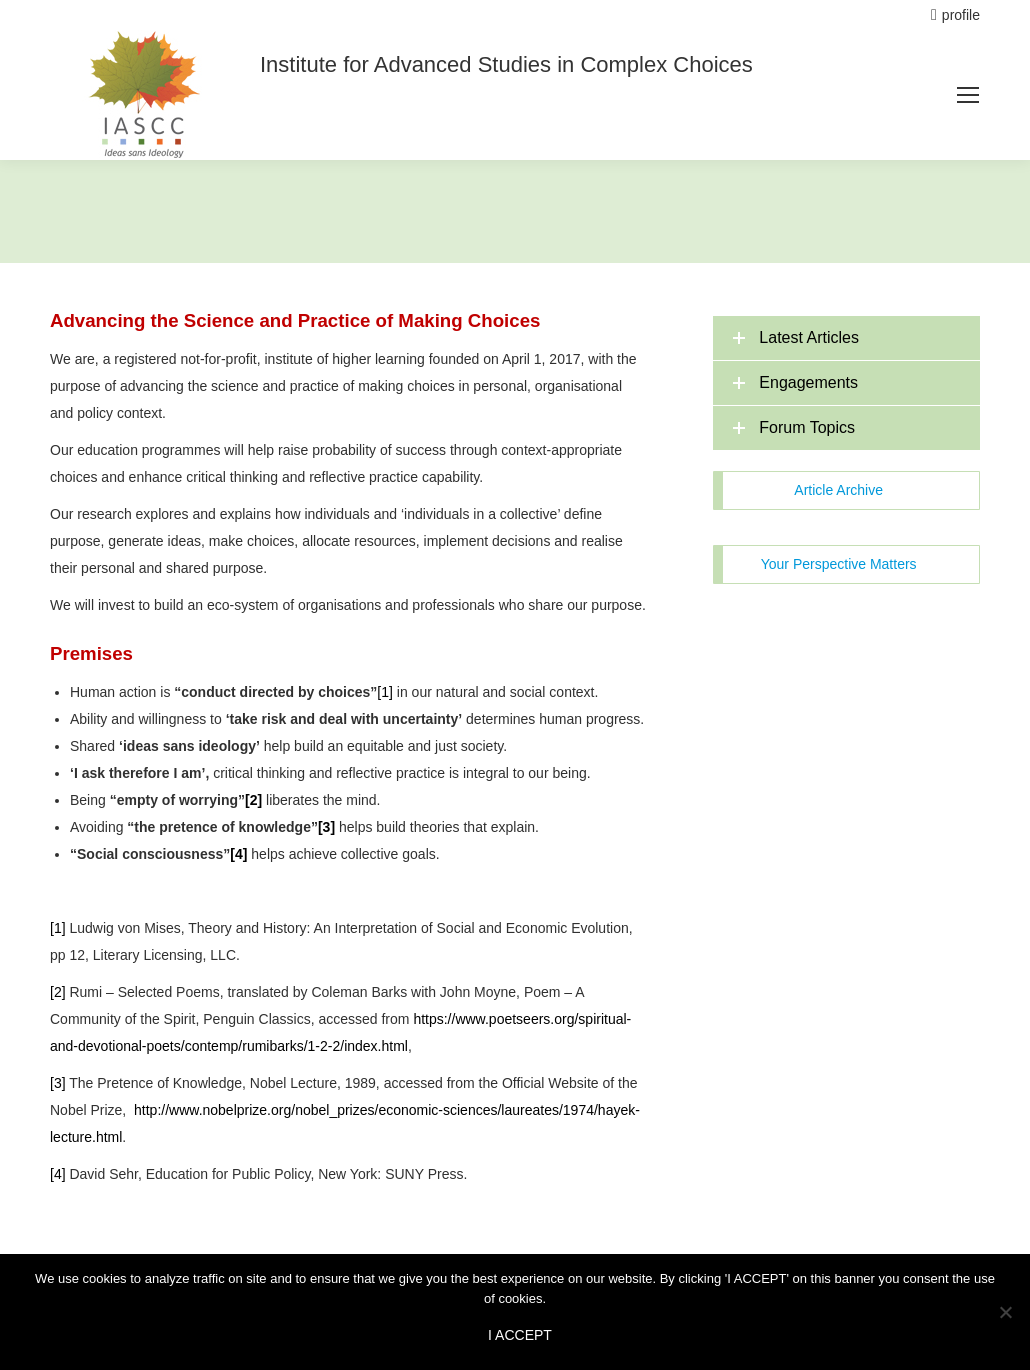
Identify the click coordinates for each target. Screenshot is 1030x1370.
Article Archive (838, 490)
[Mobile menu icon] (968, 95)
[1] (385, 692)
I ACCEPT (520, 1335)
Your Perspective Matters (839, 564)
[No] (1005, 1312)
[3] (58, 1083)
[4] (58, 1174)
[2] (58, 992)
